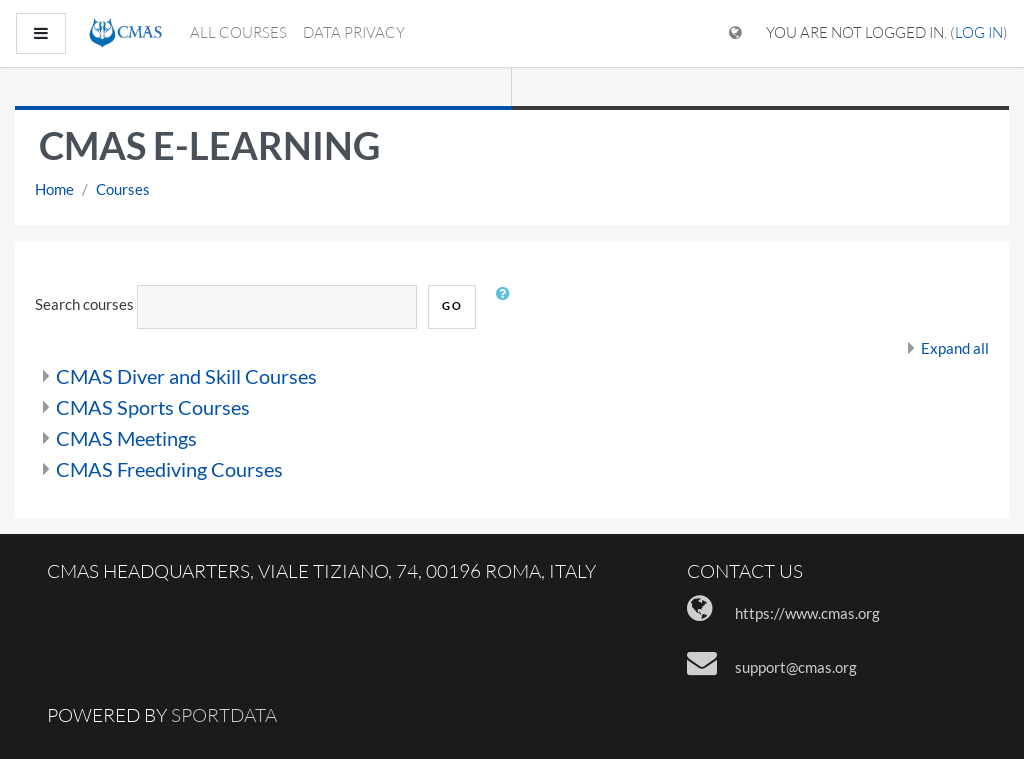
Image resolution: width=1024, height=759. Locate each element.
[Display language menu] (735, 33)
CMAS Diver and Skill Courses (186, 376)
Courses (123, 189)
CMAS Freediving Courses (169, 469)
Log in (979, 32)
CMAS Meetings (126, 438)
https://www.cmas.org (807, 613)
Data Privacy (354, 32)
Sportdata (224, 715)
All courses (238, 32)
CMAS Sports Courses (153, 407)
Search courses (84, 304)
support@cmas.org (796, 667)
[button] (507, 307)
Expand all (955, 348)
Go (452, 305)
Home (54, 189)
